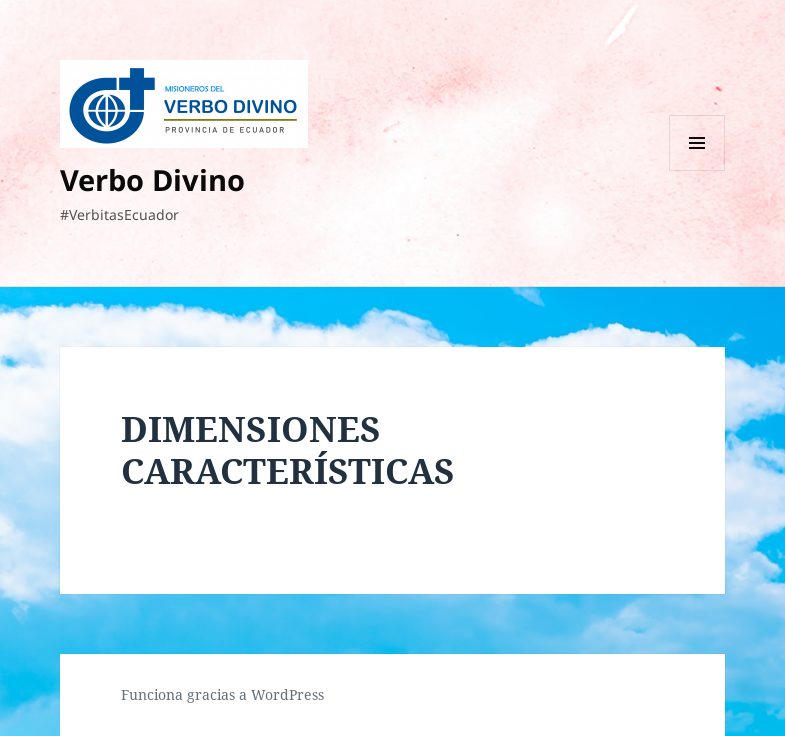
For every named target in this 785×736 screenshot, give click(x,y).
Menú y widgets (697, 170)
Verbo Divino (152, 179)
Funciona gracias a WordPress (222, 694)
